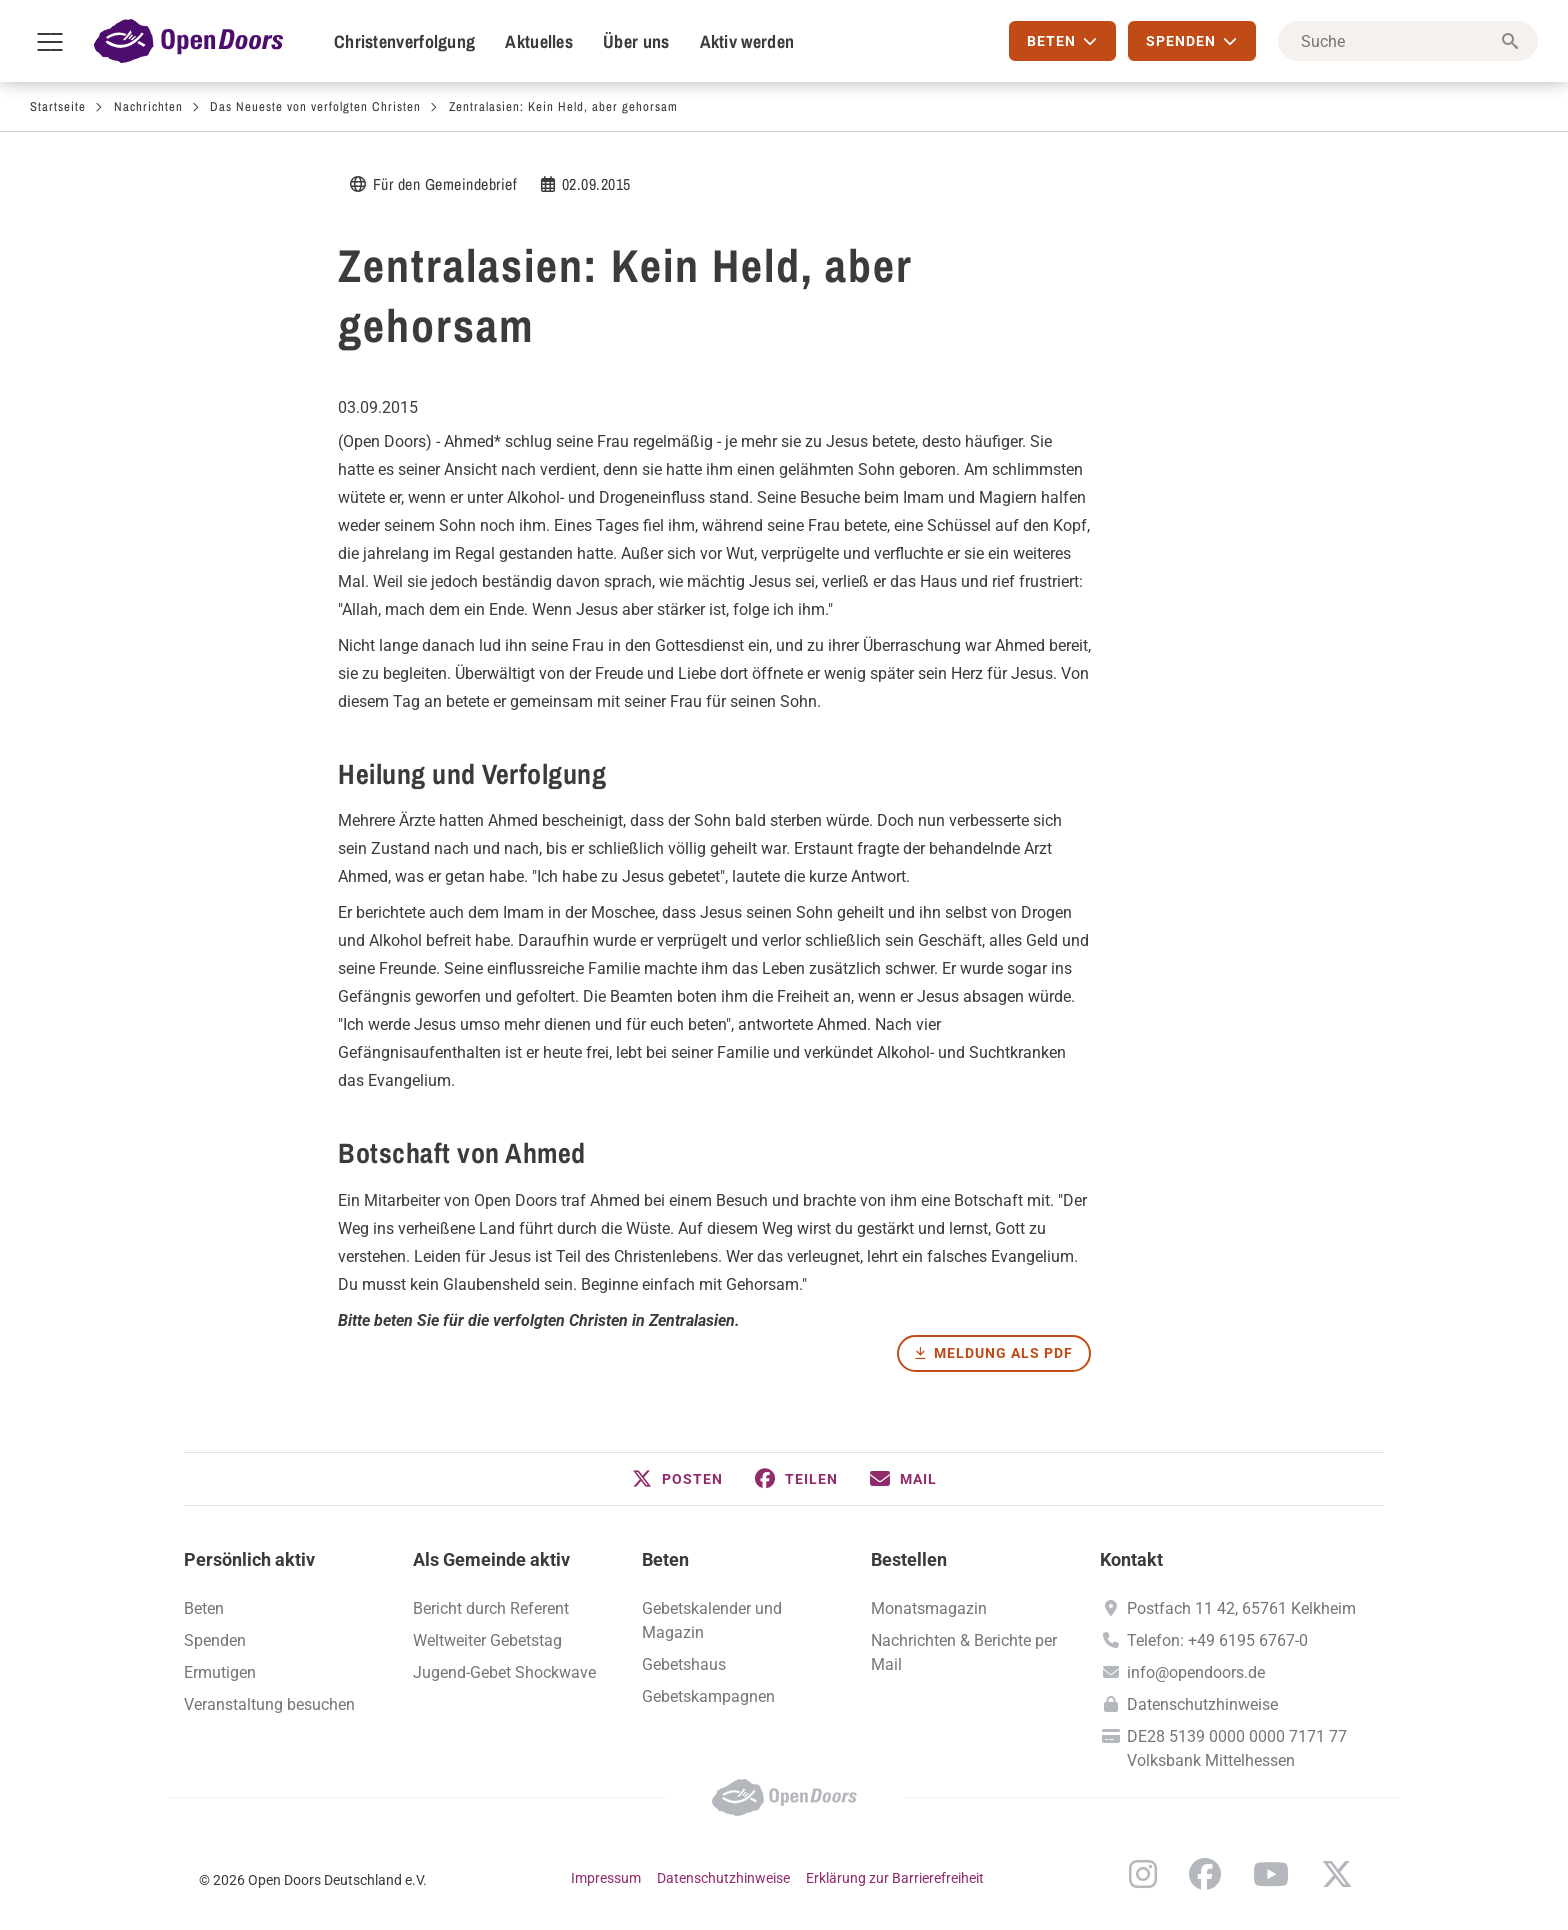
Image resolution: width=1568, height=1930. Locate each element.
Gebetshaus (684, 1664)
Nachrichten (148, 106)
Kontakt (1131, 1559)
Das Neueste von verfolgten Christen (315, 106)
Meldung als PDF (1003, 1353)
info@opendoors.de (1196, 1672)
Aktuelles (539, 41)
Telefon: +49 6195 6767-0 (1217, 1640)
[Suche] (1408, 41)
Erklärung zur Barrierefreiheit (895, 1878)
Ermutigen (220, 1672)
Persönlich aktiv (249, 1559)
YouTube (1271, 1874)
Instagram (1143, 1874)
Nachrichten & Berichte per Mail (964, 1652)
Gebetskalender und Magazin (712, 1620)
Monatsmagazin (929, 1608)
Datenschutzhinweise (1202, 1704)
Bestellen (909, 1559)
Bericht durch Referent (491, 1608)
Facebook (1205, 1874)
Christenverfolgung (404, 41)
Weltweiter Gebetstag (487, 1640)
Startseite (58, 106)
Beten (204, 1608)
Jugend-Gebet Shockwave (504, 1672)
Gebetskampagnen (708, 1696)
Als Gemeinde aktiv (491, 1559)
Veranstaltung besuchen (269, 1704)
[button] (677, 1479)
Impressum (606, 1878)
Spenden (215, 1640)
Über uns (636, 41)
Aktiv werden (747, 41)
